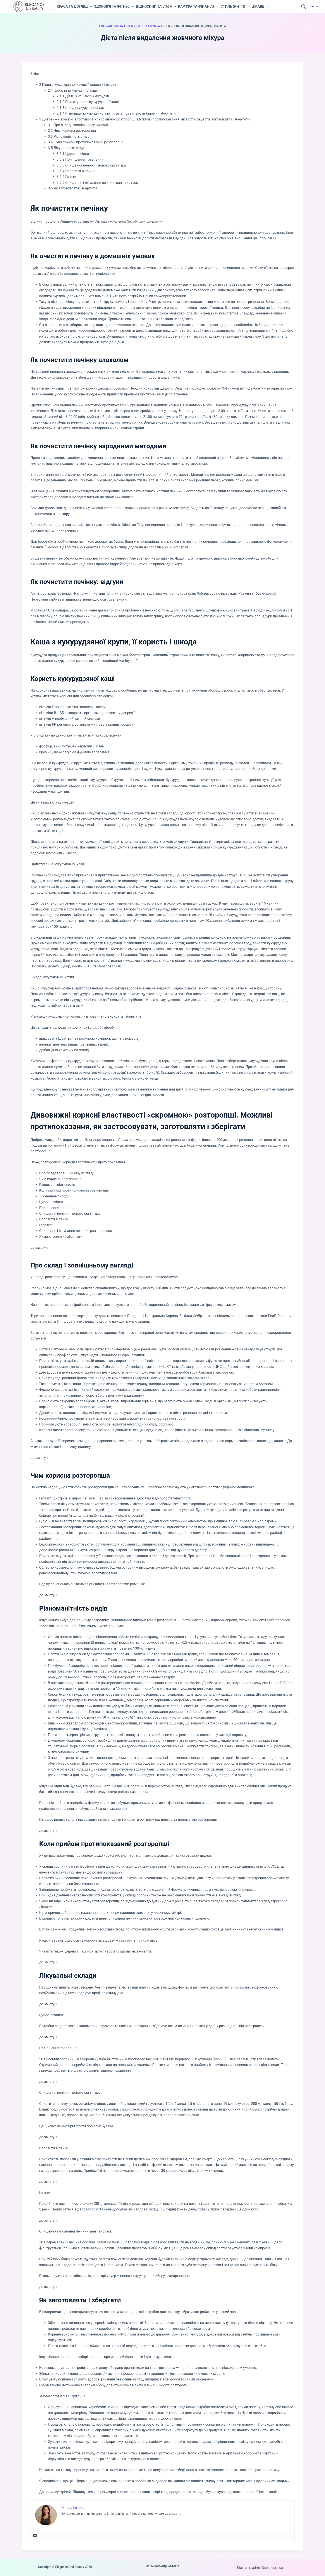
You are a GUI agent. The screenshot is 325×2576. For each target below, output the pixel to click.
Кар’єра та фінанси (198, 6)
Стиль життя (234, 6)
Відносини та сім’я (156, 6)
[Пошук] (303, 6)
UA (314, 6)
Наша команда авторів (162, 2566)
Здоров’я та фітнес (114, 6)
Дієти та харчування (150, 25)
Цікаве (260, 6)
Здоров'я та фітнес (120, 25)
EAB (101, 25)
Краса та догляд (74, 6)
